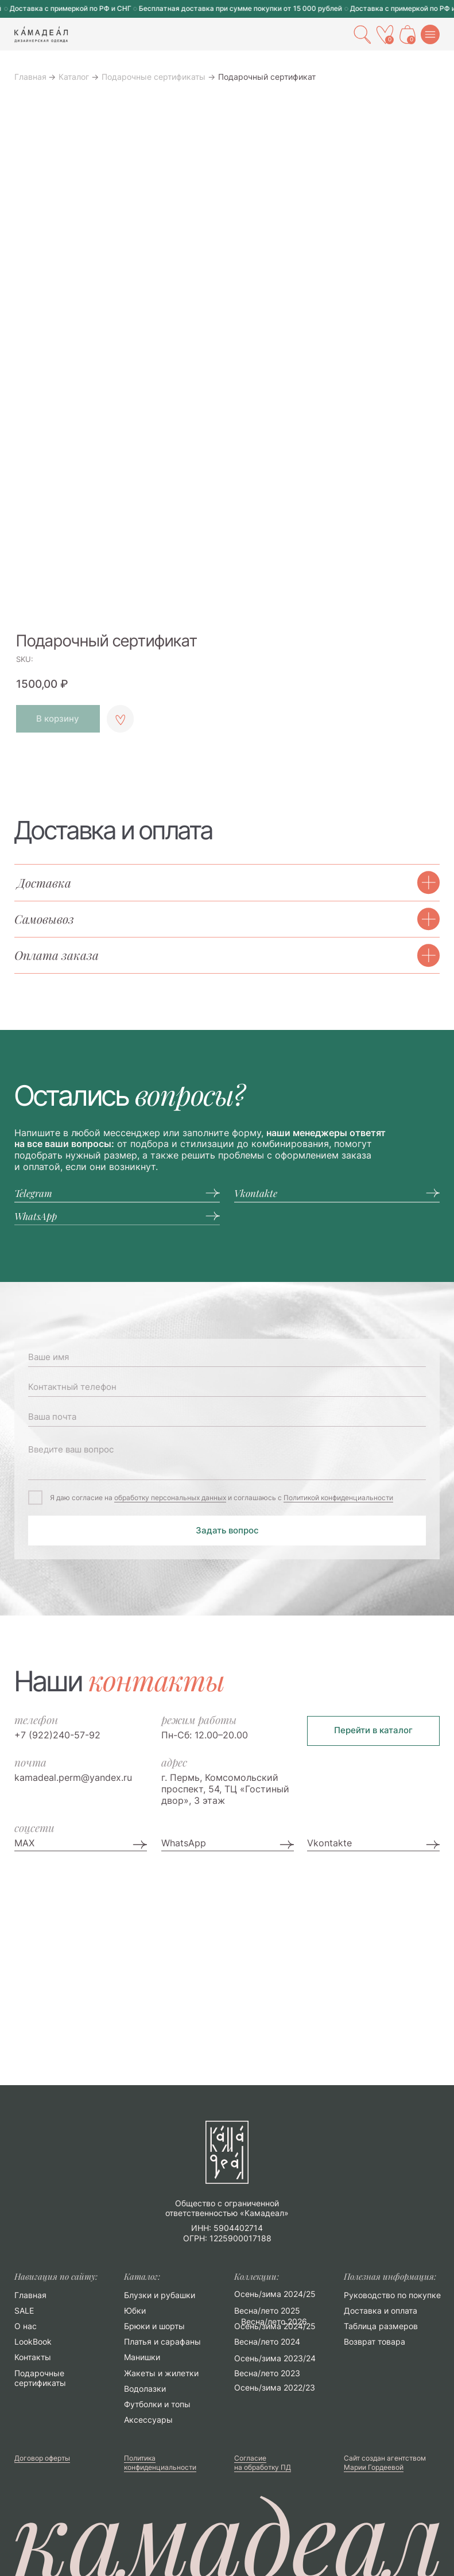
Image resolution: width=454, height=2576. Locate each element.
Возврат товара (374, 2341)
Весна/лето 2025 (267, 2310)
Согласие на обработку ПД (262, 2463)
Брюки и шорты (154, 2326)
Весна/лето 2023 (267, 2373)
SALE (24, 2310)
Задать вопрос (227, 1530)
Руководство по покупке (392, 2295)
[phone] (226, 1387)
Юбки (135, 2310)
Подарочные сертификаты (153, 77)
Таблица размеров (381, 2326)
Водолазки (145, 2388)
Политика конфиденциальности (160, 2463)
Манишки (142, 2357)
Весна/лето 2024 (267, 2341)
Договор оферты (42, 2458)
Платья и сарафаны (162, 2341)
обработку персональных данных (170, 1497)
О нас (25, 2326)
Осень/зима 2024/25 (275, 2326)
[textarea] (226, 1459)
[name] (226, 1357)
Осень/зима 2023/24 (275, 2358)
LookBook (33, 2341)
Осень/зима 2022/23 (274, 2387)
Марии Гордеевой (373, 2467)
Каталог (74, 77)
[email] (226, 1417)
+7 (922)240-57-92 (57, 1735)
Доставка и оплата (380, 2310)
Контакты (32, 2357)
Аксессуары (148, 2419)
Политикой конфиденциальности (338, 1497)
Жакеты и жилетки (161, 2373)
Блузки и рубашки (159, 2295)
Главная (30, 77)
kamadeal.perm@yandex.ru (73, 1777)
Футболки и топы (157, 2404)
